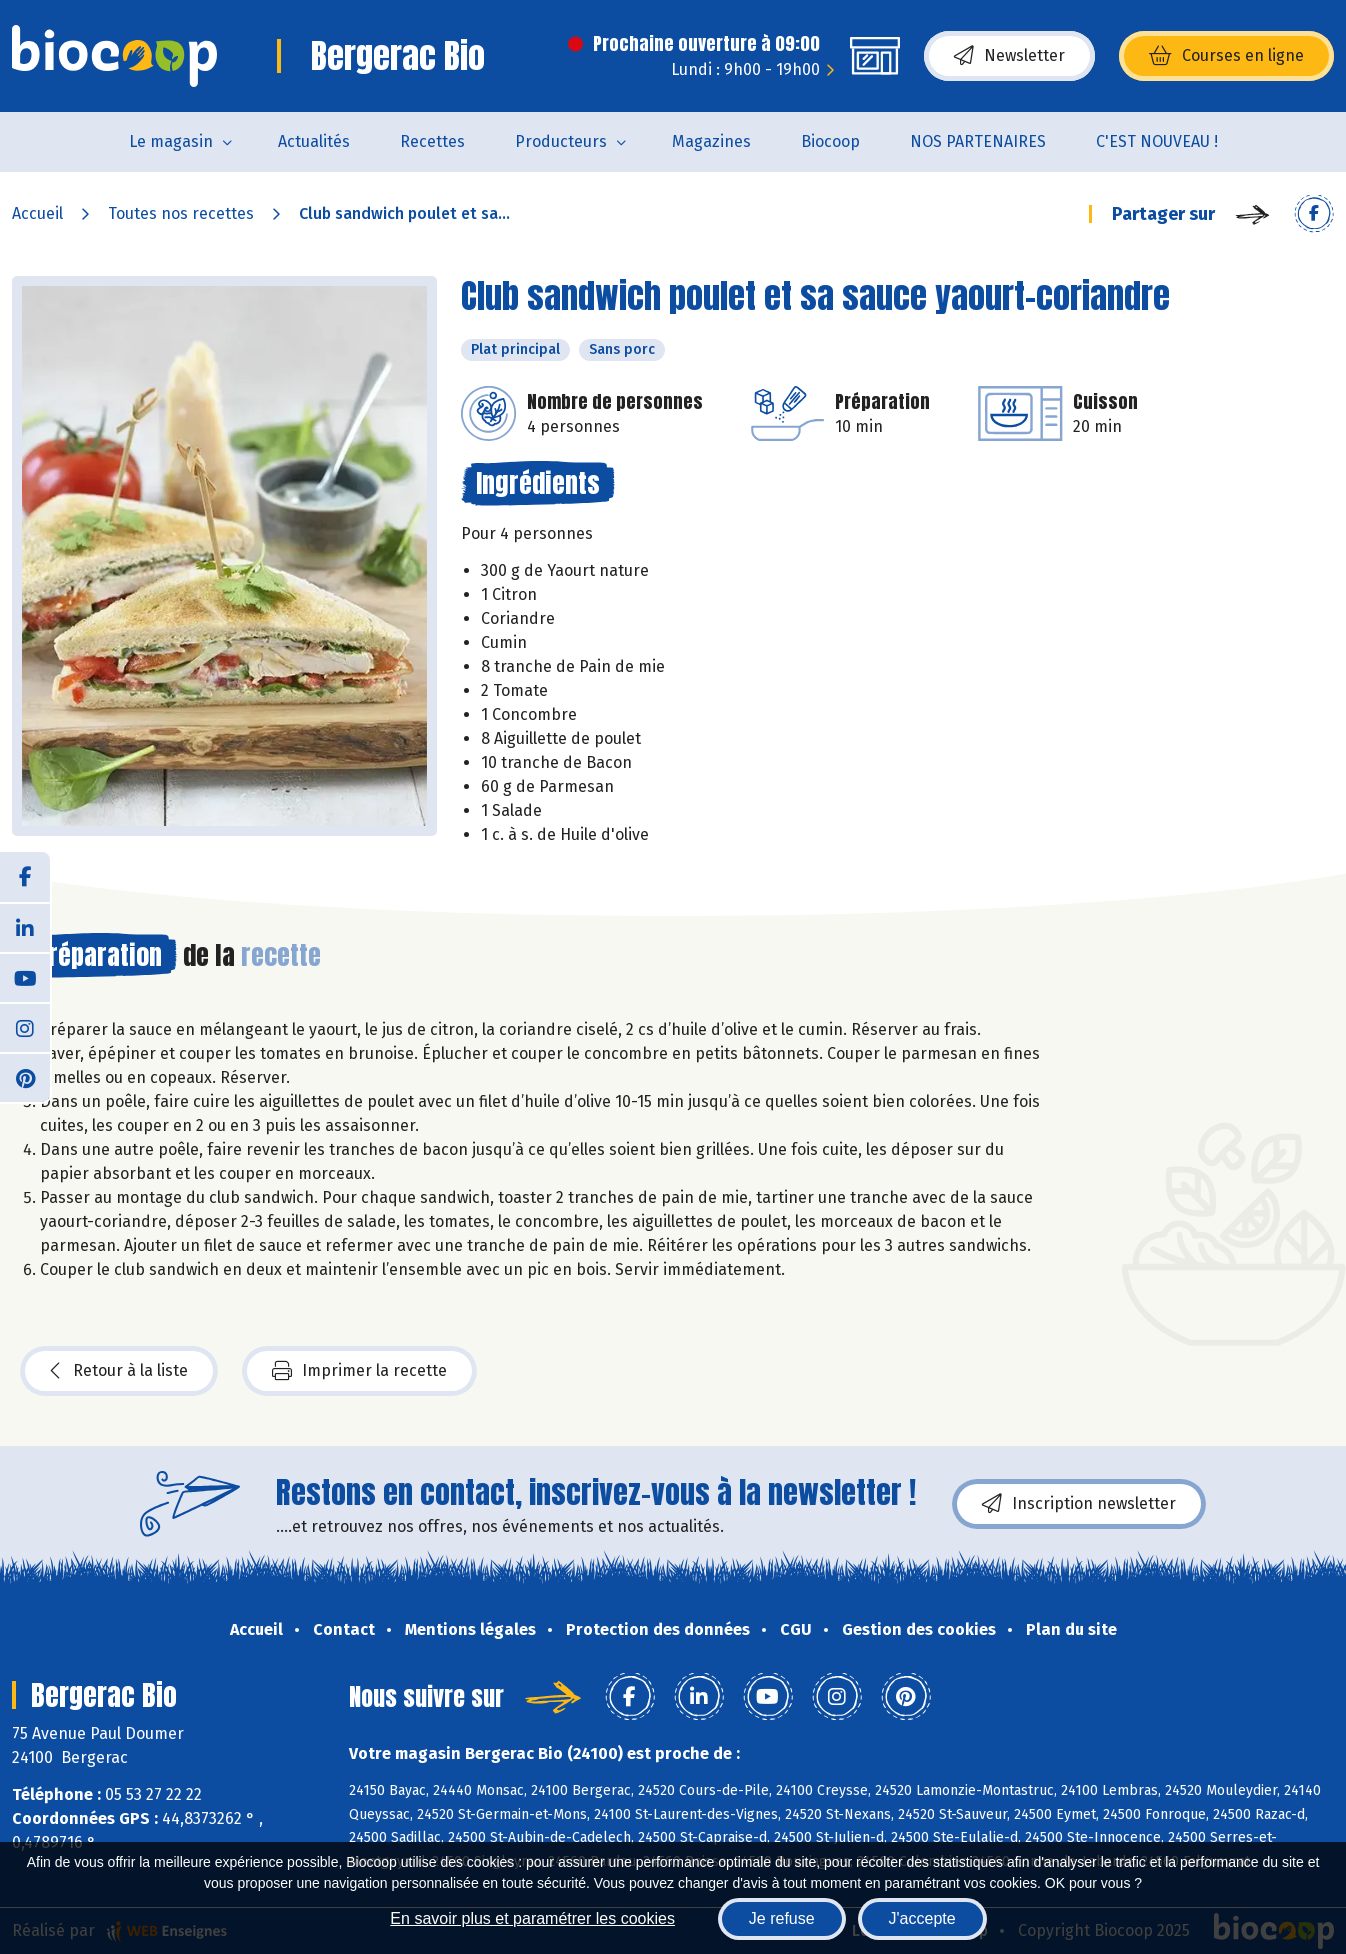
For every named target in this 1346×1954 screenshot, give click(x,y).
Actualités (314, 141)
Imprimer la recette (359, 1371)
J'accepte (922, 1918)
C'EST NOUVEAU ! (1157, 141)
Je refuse (782, 1918)
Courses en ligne (1226, 56)
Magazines (711, 141)
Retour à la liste (119, 1371)
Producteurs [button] (561, 141)
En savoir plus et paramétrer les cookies (532, 1918)
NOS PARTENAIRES (978, 141)
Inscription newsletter (1079, 1504)
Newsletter (1009, 56)
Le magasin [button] (171, 141)
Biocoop (830, 141)
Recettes (432, 141)
